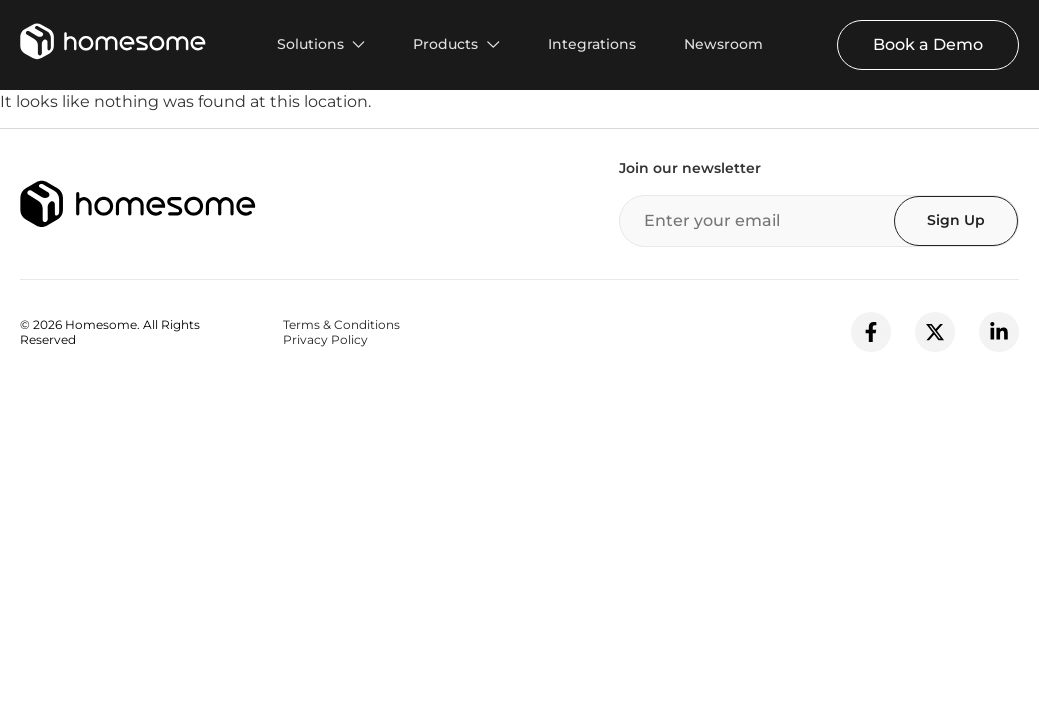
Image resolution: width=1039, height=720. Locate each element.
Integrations (592, 44)
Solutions (310, 44)
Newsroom (723, 44)
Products (445, 44)
